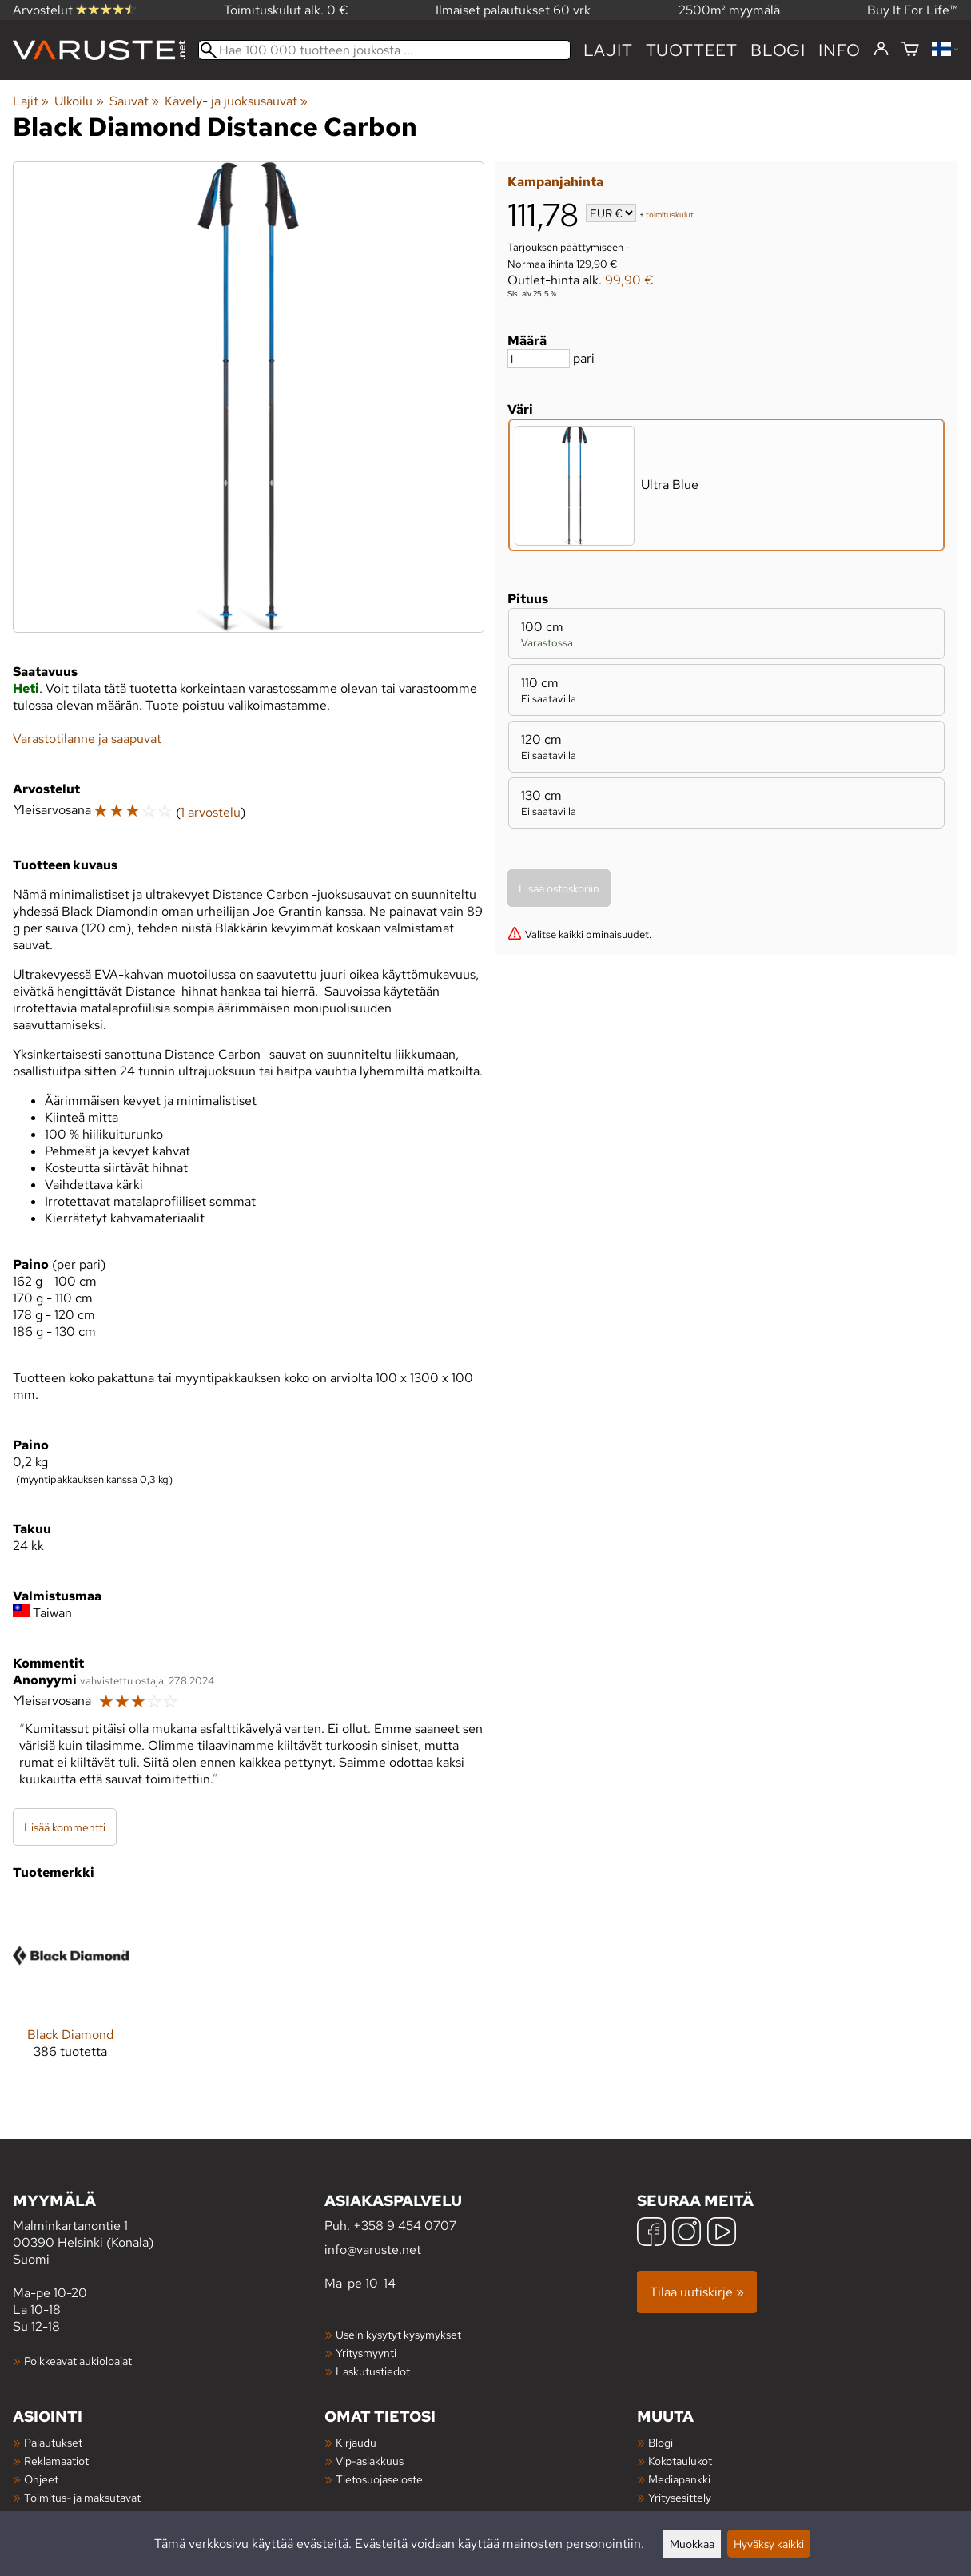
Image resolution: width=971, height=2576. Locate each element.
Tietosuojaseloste (379, 2479)
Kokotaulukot (680, 2460)
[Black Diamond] (71, 1991)
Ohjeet (41, 2479)
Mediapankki (679, 2479)
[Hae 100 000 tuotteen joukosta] (384, 50)
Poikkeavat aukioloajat (78, 2360)
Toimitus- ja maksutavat (82, 2497)
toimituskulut (670, 214)
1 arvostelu (211, 812)
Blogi (660, 2442)
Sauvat (134, 101)
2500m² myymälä (729, 10)
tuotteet (692, 50)
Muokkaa (692, 2543)
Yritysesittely (679, 2497)
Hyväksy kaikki (769, 2543)
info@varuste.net (372, 2249)
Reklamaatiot (56, 2460)
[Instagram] (686, 2233)
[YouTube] (721, 2233)
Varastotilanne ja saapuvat (87, 738)
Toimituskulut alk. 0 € (286, 10)
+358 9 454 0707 (404, 2225)
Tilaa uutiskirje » (697, 2292)
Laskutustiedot (373, 2371)
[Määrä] (538, 358)
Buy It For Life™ (912, 10)
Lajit (608, 50)
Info (839, 50)
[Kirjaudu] (881, 49)
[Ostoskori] (910, 50)
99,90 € (629, 280)
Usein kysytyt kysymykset (398, 2334)
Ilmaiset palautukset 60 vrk (513, 10)
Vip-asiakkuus (370, 2460)
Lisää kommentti (64, 1827)
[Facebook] (651, 2233)
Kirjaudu (356, 2442)
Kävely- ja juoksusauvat (236, 101)
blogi (778, 50)
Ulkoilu (78, 101)
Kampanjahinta (555, 181)
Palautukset (53, 2442)
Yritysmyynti (366, 2352)
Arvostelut (74, 10)
